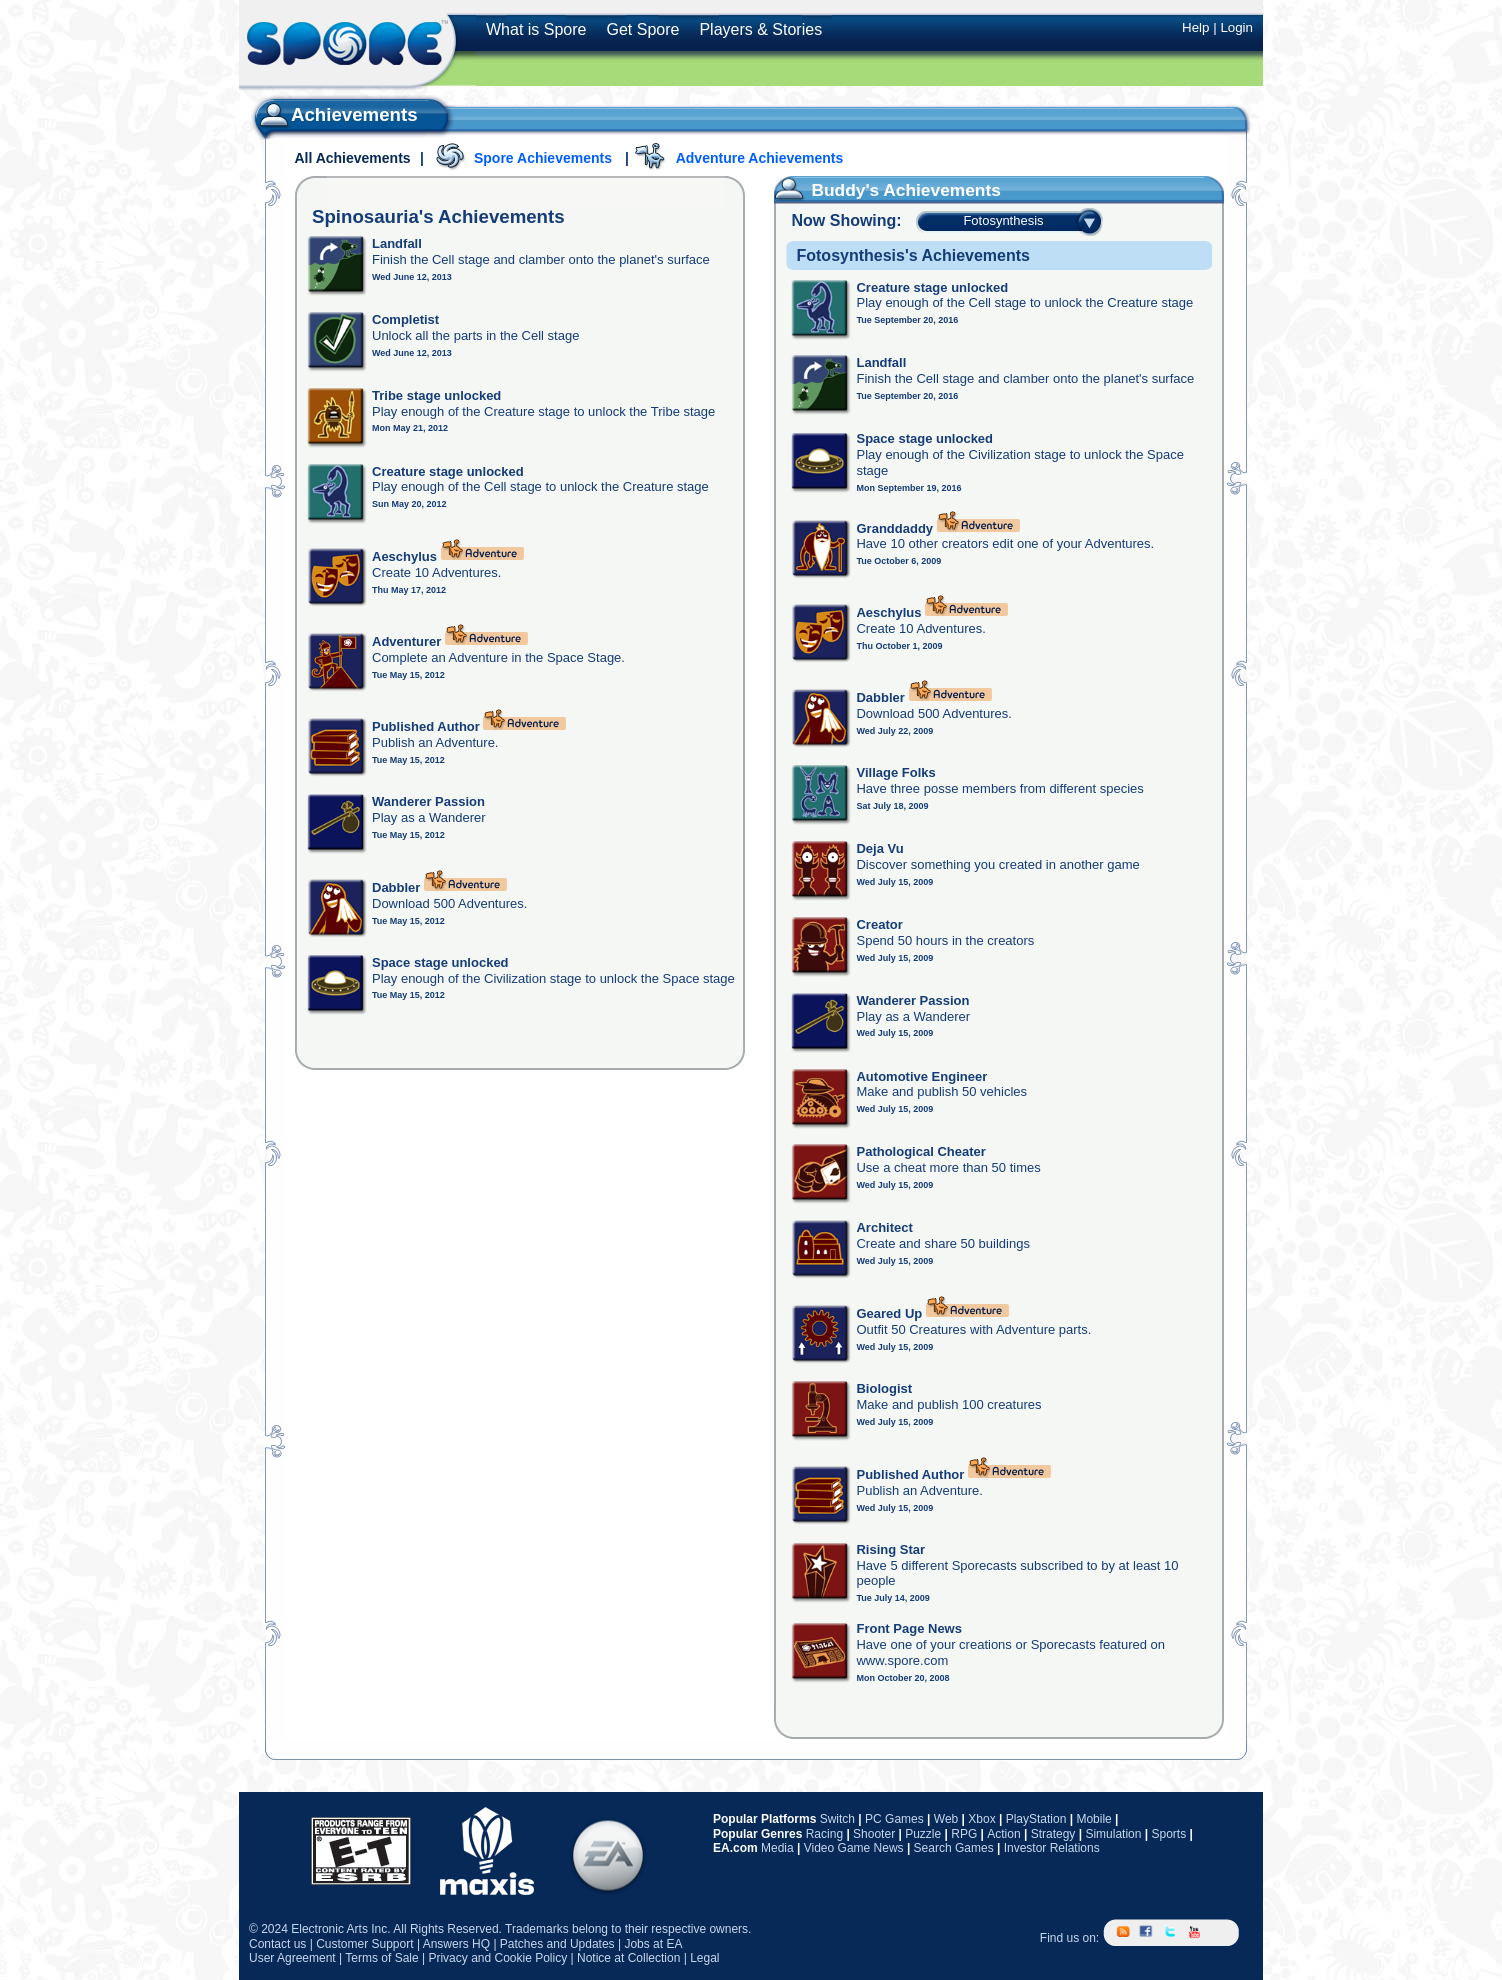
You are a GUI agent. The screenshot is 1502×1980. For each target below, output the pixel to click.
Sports (1168, 1834)
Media (777, 1848)
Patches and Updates (557, 1944)
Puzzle (923, 1834)
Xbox (981, 1819)
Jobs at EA (653, 1944)
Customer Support (364, 1944)
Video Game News (854, 1848)
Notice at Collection (628, 1958)
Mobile (1093, 1819)
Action (1003, 1834)
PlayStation (1036, 1819)
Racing (824, 1834)
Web (946, 1819)
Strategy (1053, 1834)
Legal (704, 1958)
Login (1236, 27)
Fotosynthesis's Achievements (913, 255)
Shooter (874, 1834)
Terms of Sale (381, 1958)
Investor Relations (1052, 1848)
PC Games (894, 1819)
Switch (837, 1819)
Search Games (954, 1848)
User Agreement (292, 1958)
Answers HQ (456, 1944)
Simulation (1113, 1834)
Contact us (277, 1944)
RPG (964, 1834)
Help (1195, 27)
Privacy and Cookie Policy (497, 1958)
